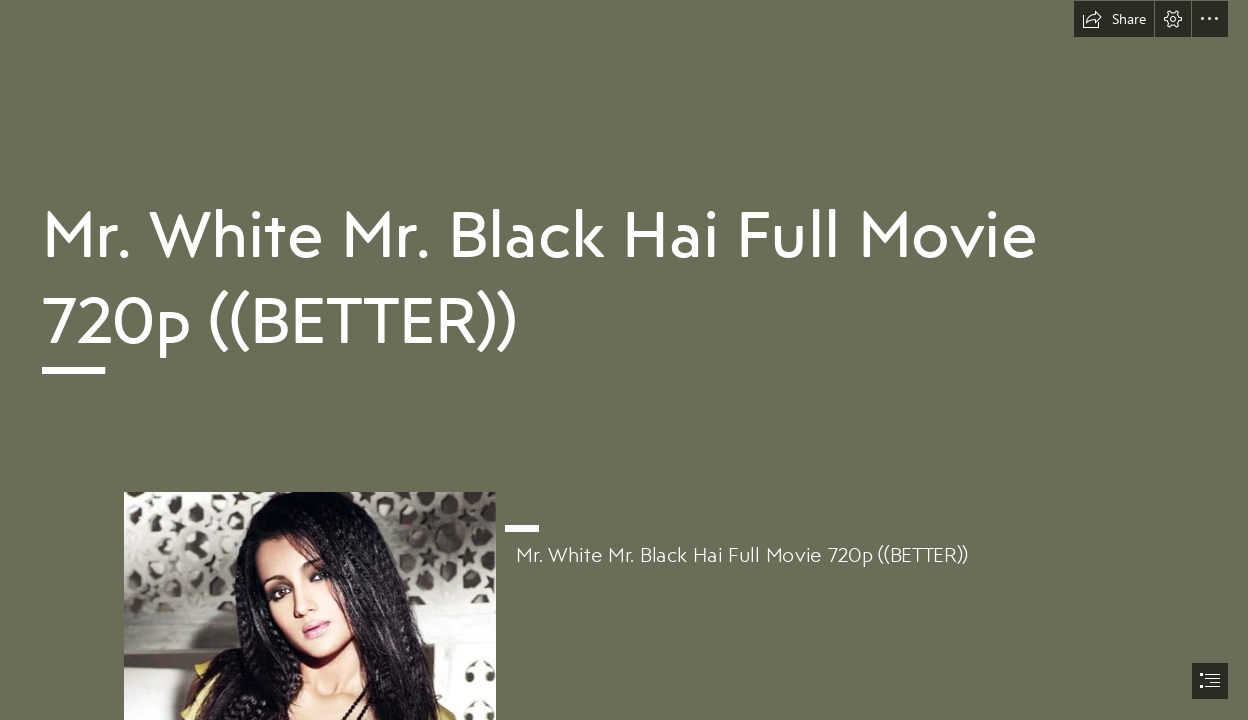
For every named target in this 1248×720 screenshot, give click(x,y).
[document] (624, 360)
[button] (1114, 19)
